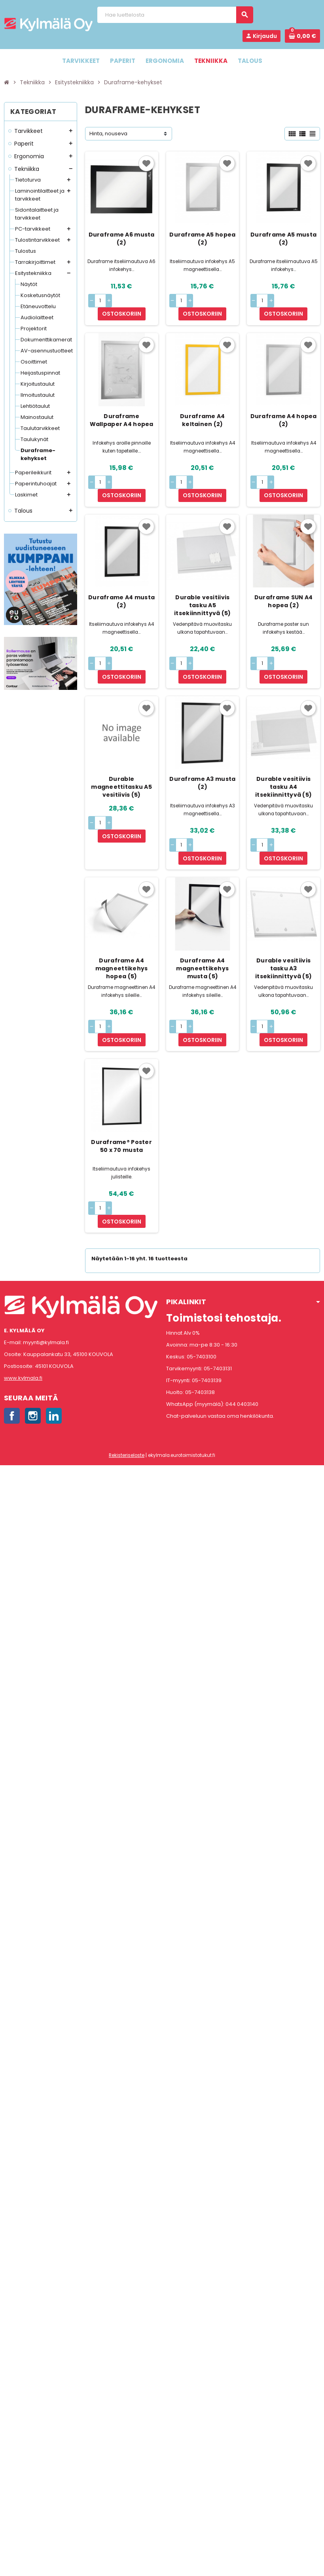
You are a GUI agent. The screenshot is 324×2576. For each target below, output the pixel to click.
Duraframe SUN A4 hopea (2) (283, 575)
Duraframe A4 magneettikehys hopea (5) (121, 916)
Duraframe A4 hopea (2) (283, 407)
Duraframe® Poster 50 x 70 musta (121, 1081)
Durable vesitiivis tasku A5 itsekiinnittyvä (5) (202, 579)
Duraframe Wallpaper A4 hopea (121, 407)
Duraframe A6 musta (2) (122, 238)
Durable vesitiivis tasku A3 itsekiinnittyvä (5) (283, 916)
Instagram (33, 1337)
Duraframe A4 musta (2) (121, 575)
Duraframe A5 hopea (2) (202, 238)
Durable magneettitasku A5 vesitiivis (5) (121, 748)
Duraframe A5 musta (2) (283, 238)
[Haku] (175, 14)
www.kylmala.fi (23, 1299)
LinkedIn (54, 1337)
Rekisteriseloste (126, 1377)
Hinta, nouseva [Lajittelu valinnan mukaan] (108, 133)
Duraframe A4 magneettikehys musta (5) (202, 916)
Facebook (12, 1337)
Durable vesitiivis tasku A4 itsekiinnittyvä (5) (283, 748)
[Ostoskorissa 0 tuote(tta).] (302, 36)
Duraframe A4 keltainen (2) (202, 407)
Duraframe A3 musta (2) (202, 744)
